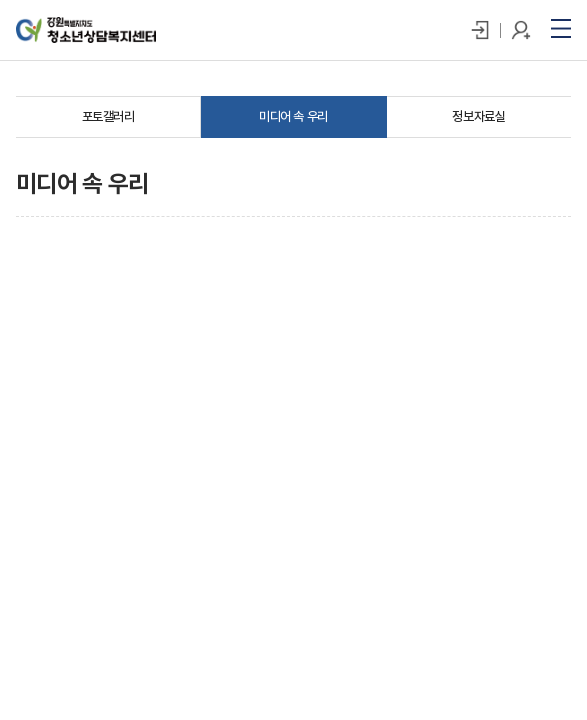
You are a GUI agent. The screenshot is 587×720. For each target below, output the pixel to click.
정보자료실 (478, 116)
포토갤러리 (108, 116)
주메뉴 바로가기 (0, 0)
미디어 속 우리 (293, 116)
